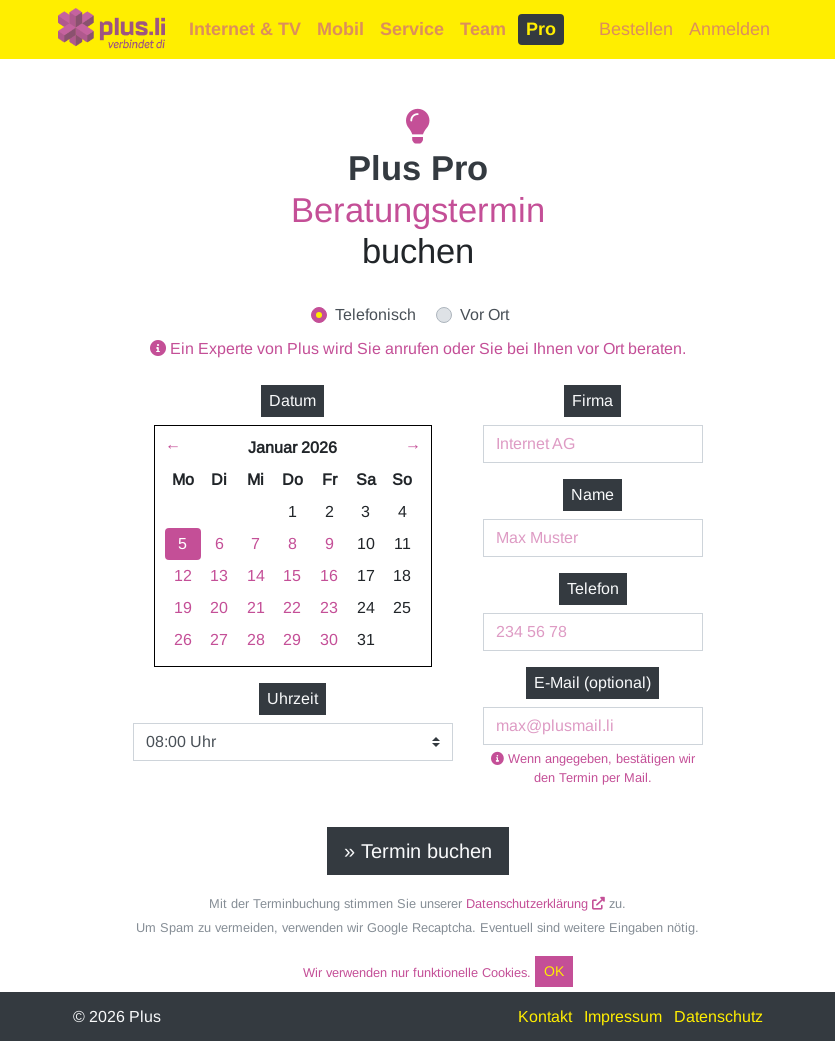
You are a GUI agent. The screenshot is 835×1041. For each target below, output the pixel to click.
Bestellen (636, 29)
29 (292, 639)
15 (292, 575)
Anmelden (729, 29)
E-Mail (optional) (592, 682)
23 (329, 607)
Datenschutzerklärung (535, 903)
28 (256, 639)
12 (183, 575)
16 (329, 575)
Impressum (623, 1016)
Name (592, 494)
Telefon (593, 588)
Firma (592, 400)
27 (219, 639)
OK (554, 971)
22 (292, 607)
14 (256, 575)
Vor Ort (484, 314)
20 (219, 607)
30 (329, 639)
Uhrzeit (292, 698)
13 (219, 575)
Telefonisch (375, 314)
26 (183, 639)
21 (256, 607)
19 (183, 607)
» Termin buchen (418, 851)
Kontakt (545, 1016)
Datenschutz (718, 1016)
